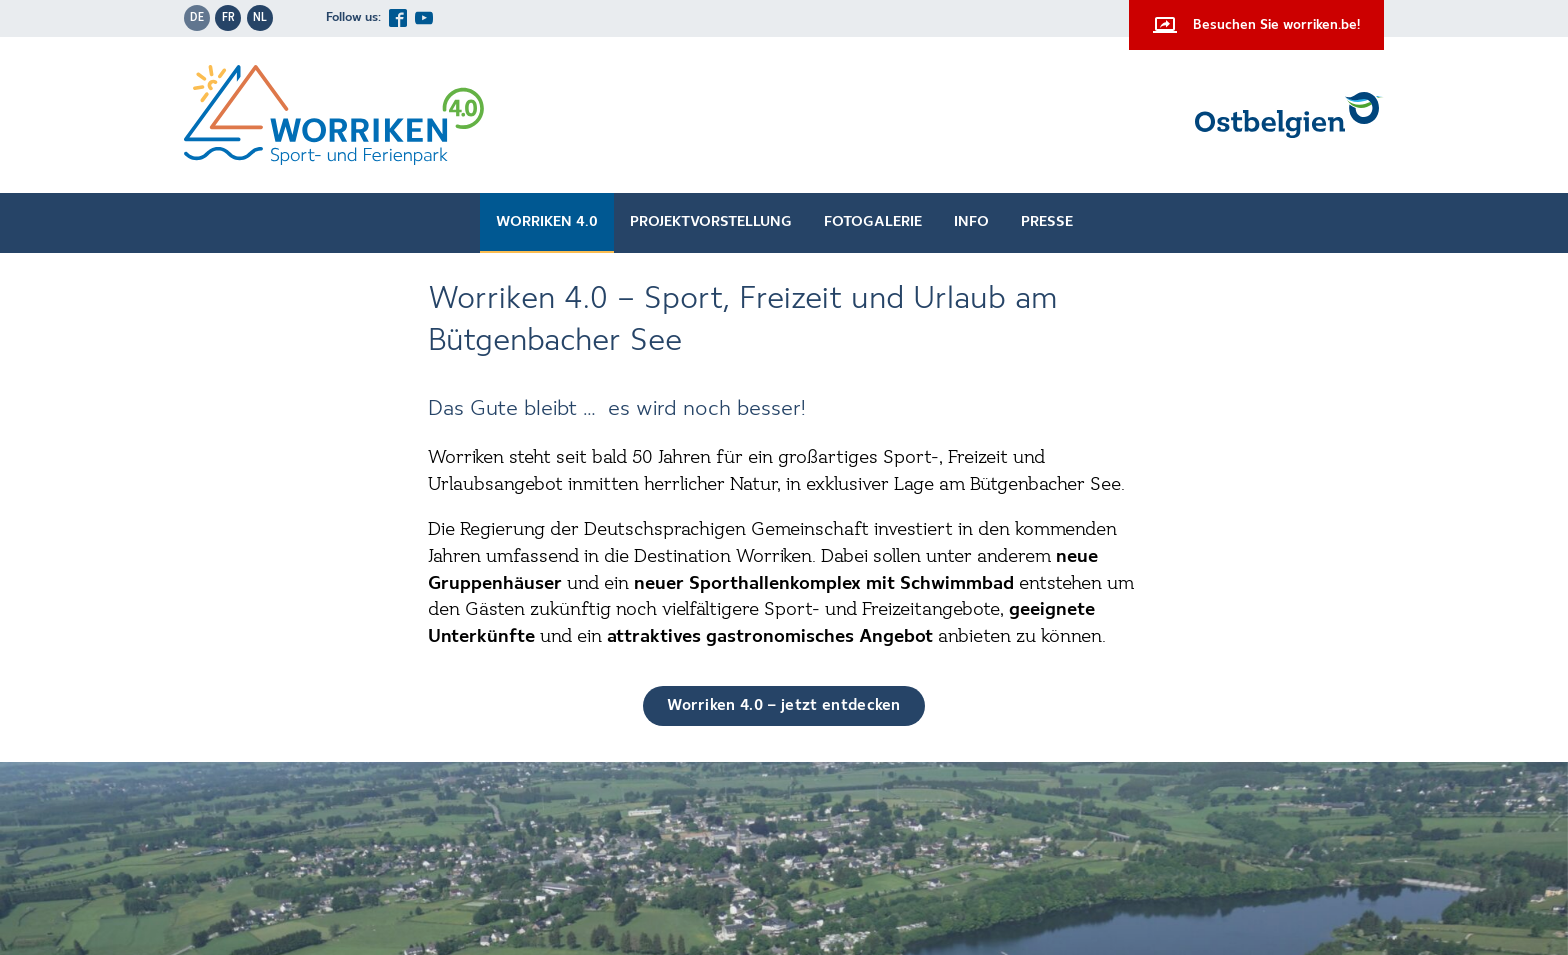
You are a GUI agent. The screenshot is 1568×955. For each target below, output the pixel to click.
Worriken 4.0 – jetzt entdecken (784, 706)
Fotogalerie (873, 222)
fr (228, 18)
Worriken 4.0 (547, 222)
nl (260, 18)
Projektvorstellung (711, 222)
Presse (1047, 222)
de (197, 18)
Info (971, 222)
